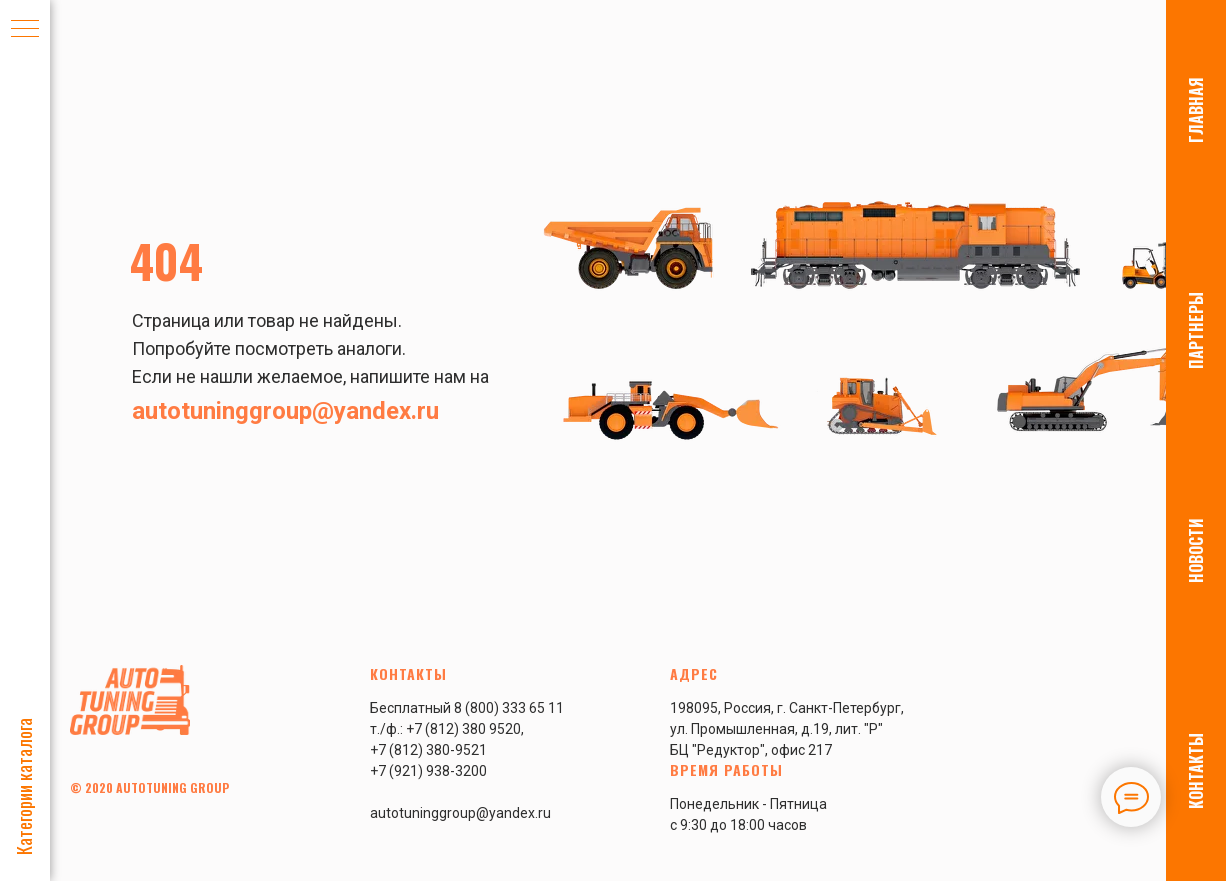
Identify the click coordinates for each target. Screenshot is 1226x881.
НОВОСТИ (1196, 550)
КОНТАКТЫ (1196, 771)
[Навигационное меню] (25, 30)
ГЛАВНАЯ (1196, 110)
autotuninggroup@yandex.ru (285, 411)
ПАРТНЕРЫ (1196, 330)
